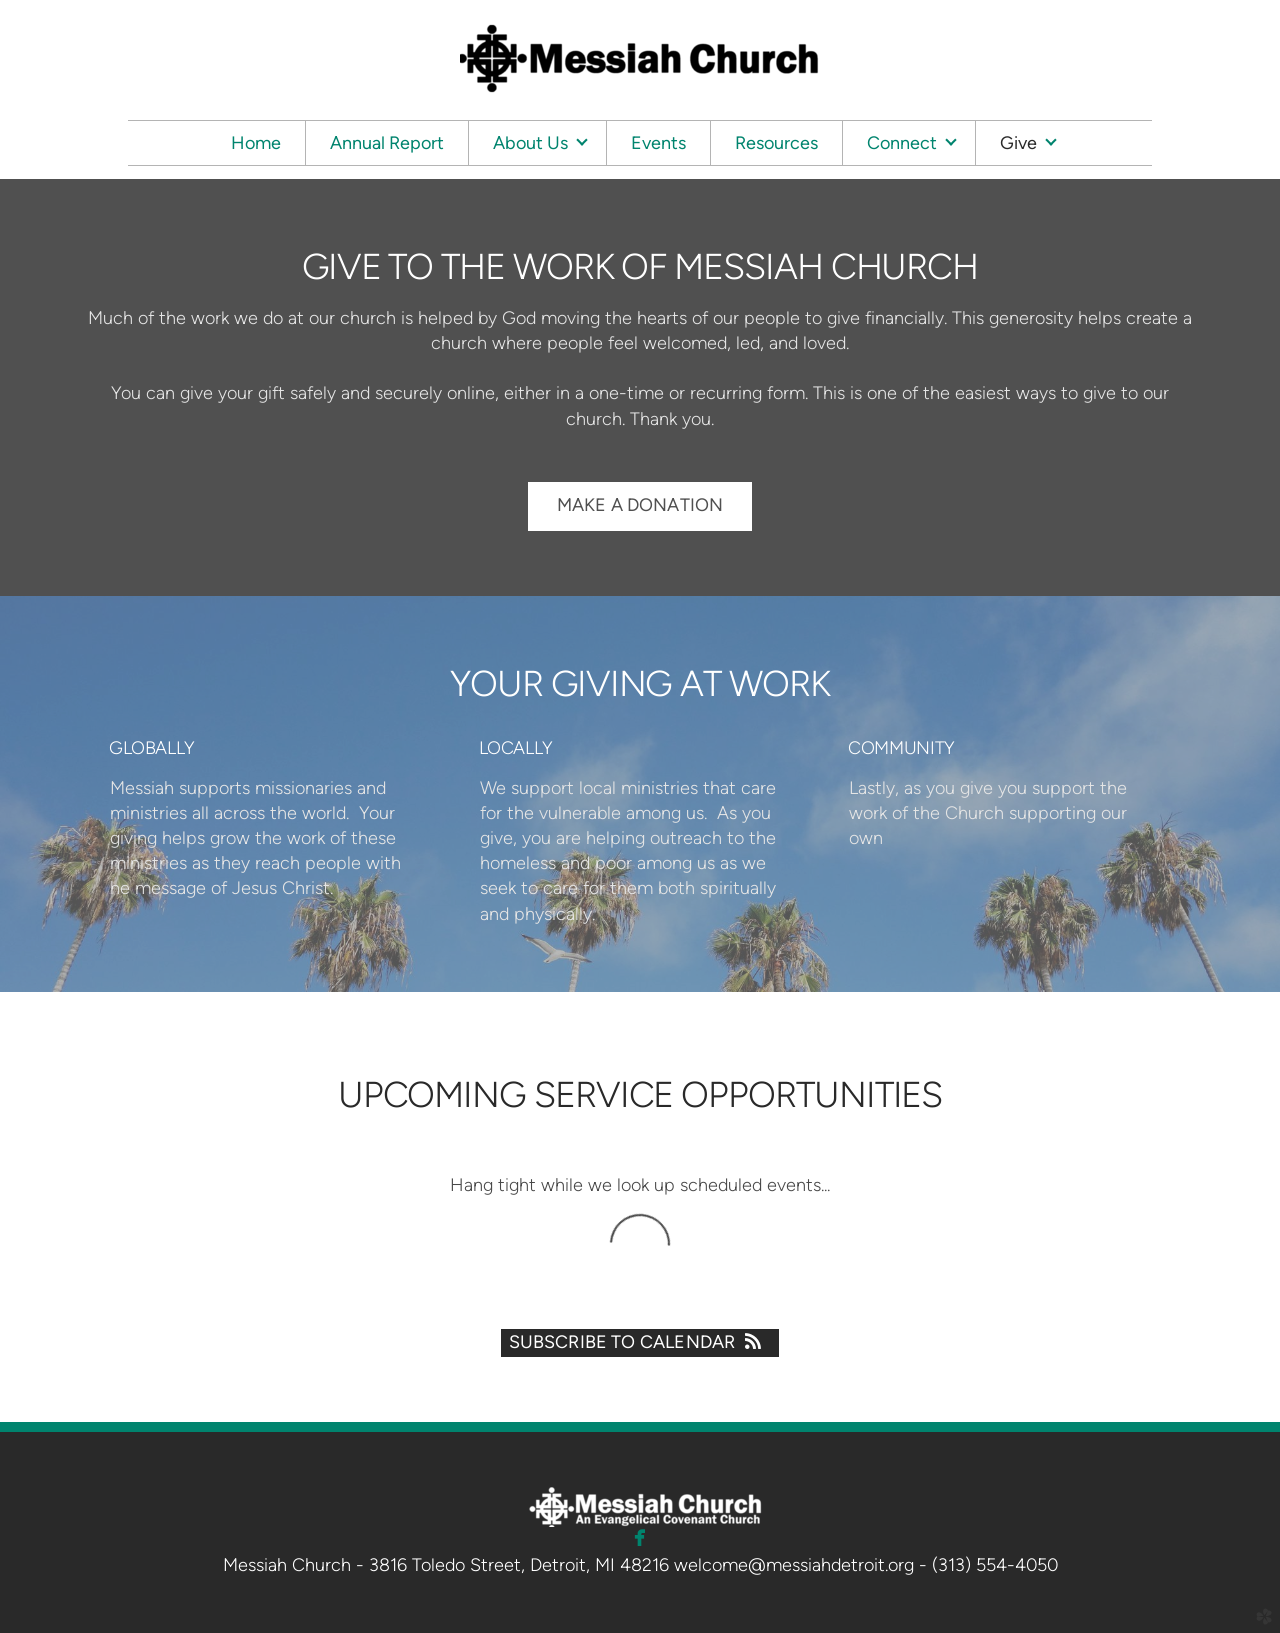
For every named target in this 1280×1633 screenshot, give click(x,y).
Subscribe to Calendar (640, 1342)
